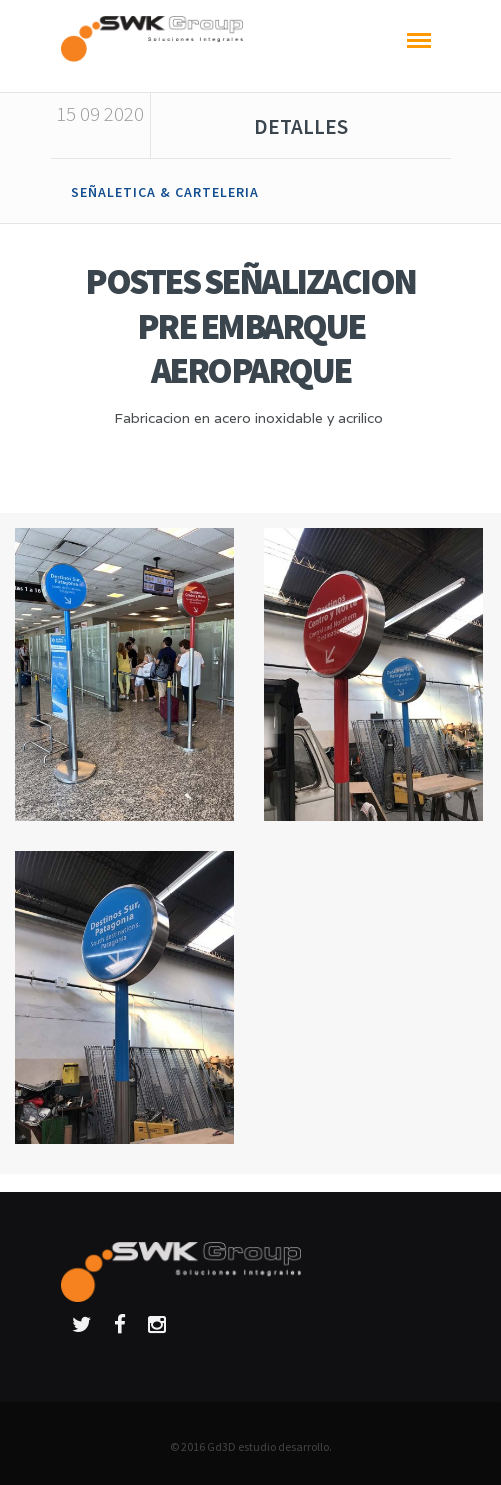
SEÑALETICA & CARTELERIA (165, 192)
